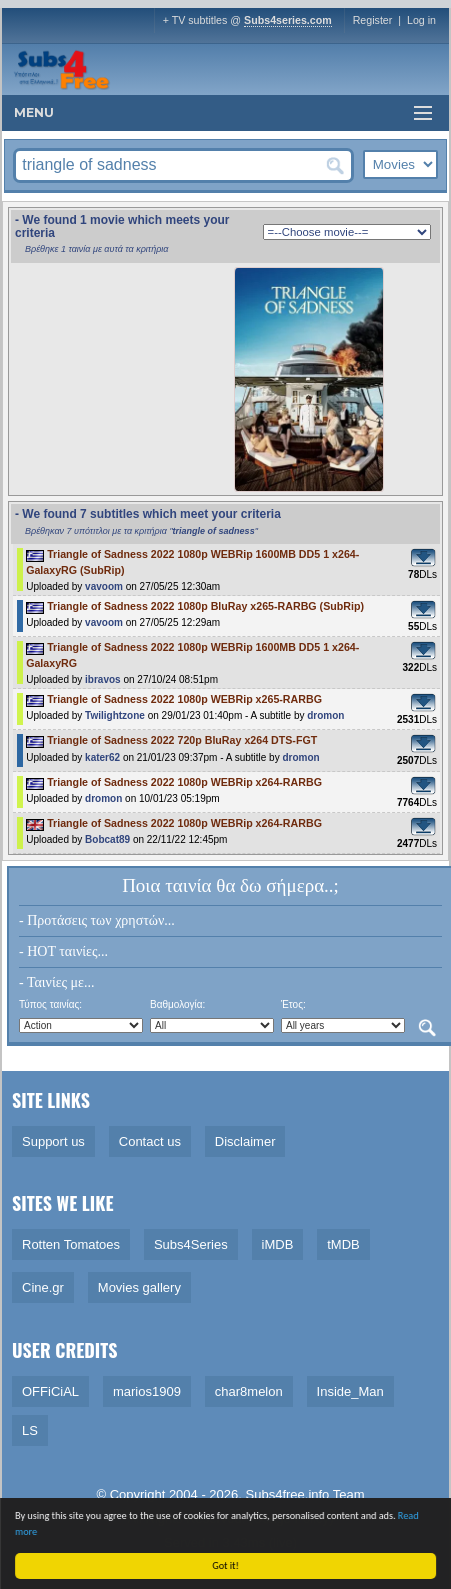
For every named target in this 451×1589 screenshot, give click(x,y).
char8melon (249, 1391)
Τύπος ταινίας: (50, 1004)
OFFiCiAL (50, 1391)
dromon (325, 715)
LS (30, 1430)
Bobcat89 (107, 839)
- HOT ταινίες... (63, 951)
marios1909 (147, 1391)
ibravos (103, 679)
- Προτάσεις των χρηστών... (97, 920)
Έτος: (293, 1004)
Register (373, 20)
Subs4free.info (288, 1494)
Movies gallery (139, 1287)
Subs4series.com (288, 20)
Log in (421, 20)
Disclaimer (245, 1141)
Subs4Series (191, 1244)
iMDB (278, 1244)
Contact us (150, 1141)
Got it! (227, 1565)
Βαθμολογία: (177, 1004)
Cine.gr (43, 1287)
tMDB (343, 1244)
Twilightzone (115, 715)
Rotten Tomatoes (71, 1244)
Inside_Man (350, 1391)
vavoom (104, 586)
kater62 (102, 757)
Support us (53, 1141)
